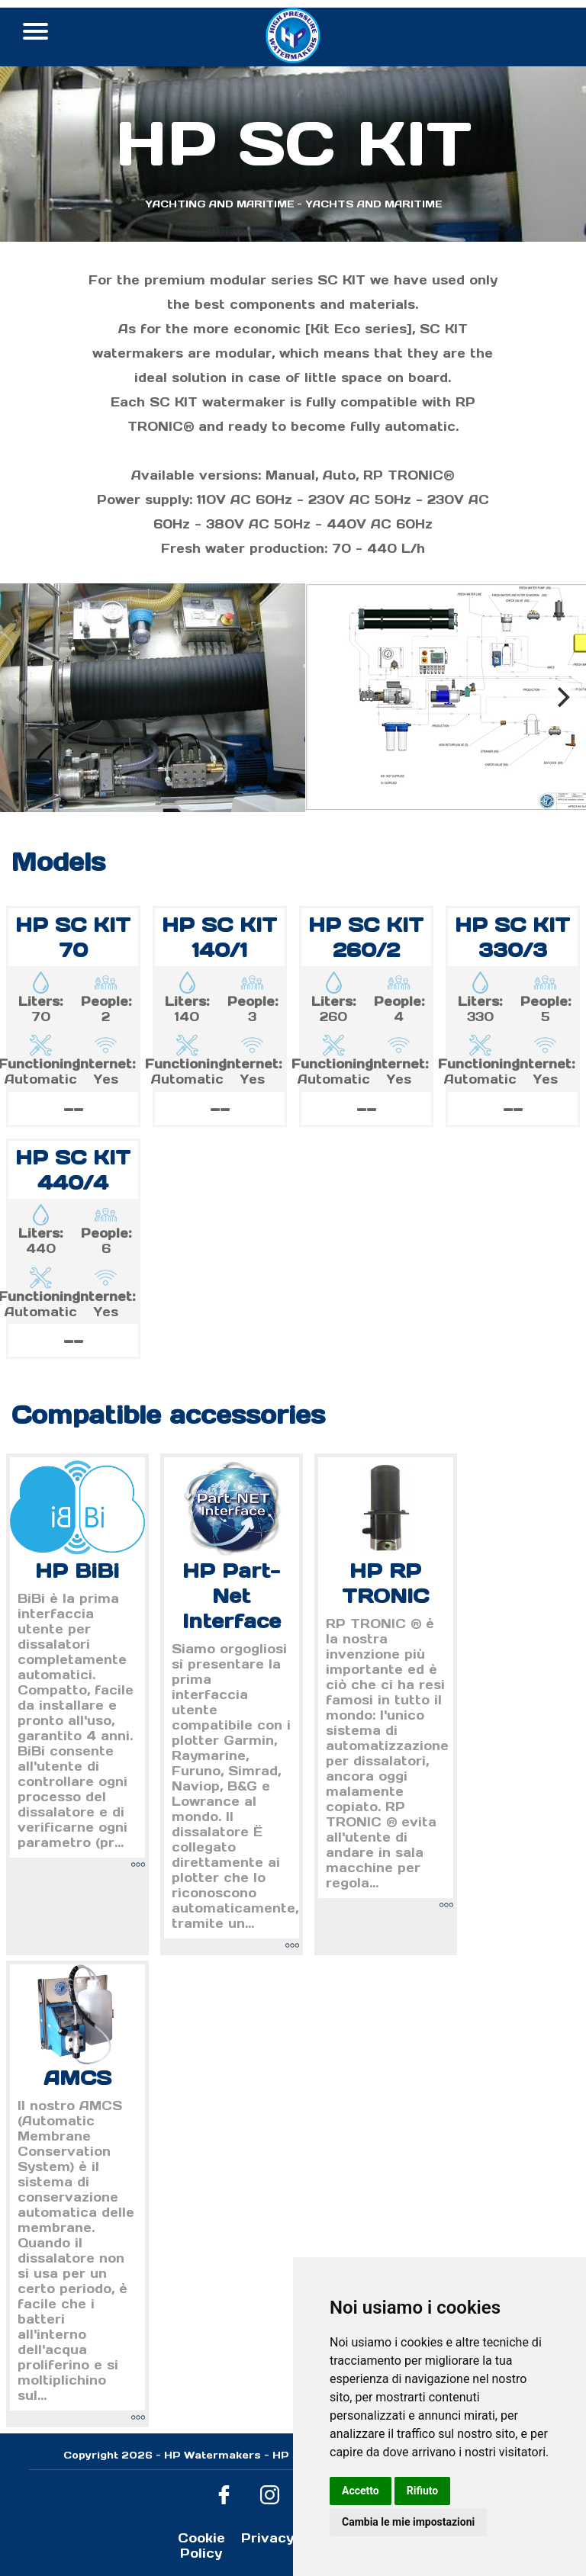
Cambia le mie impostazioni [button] (408, 2522)
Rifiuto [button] (423, 2490)
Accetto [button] (360, 2490)
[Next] (561, 698)
